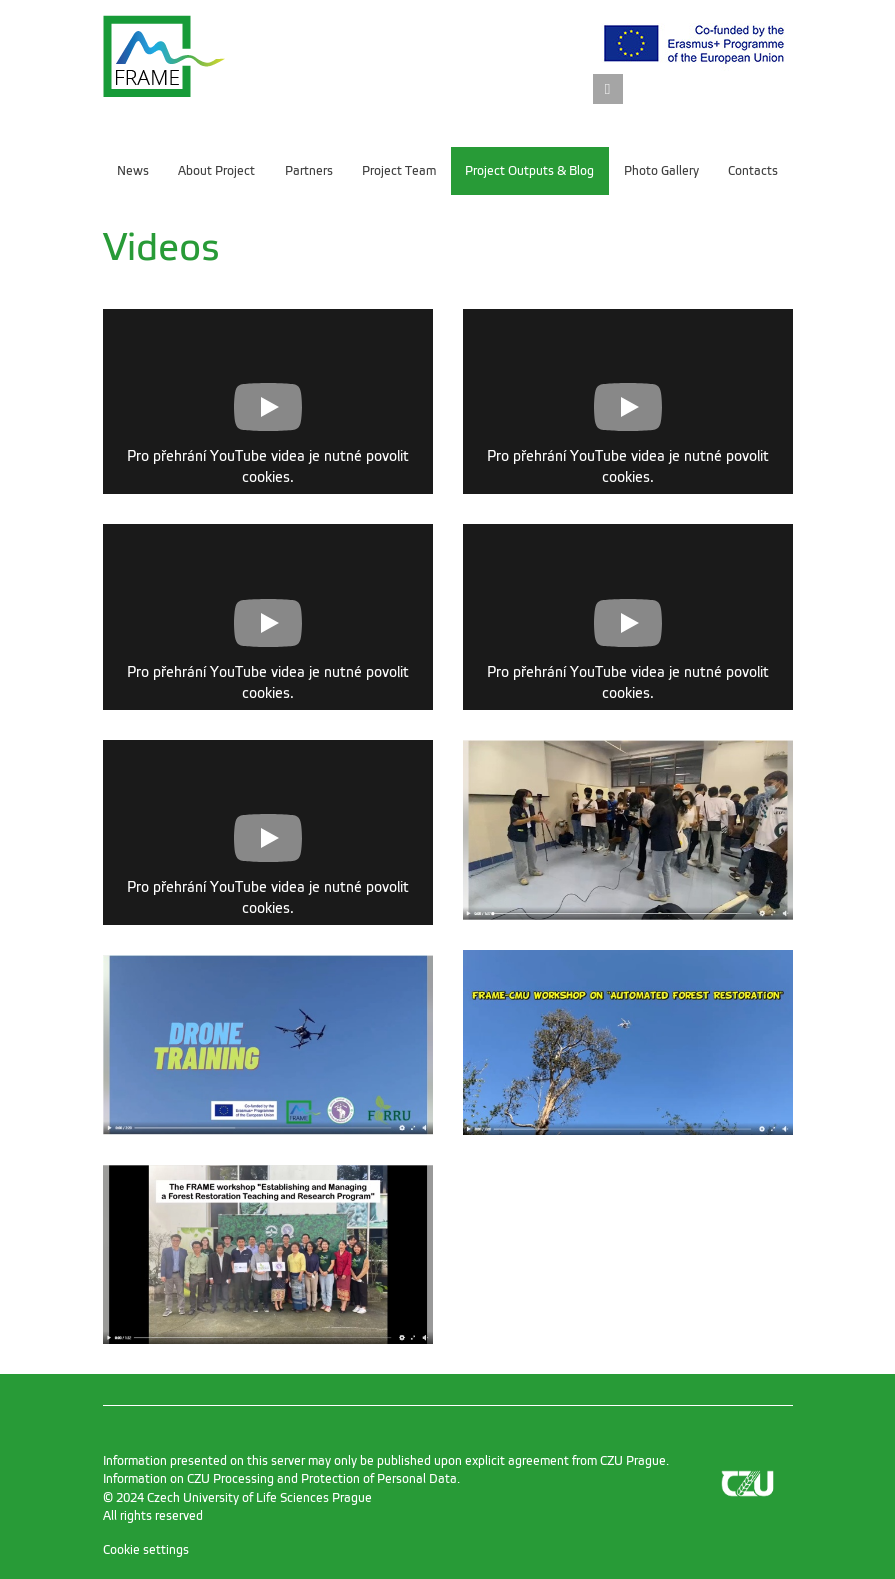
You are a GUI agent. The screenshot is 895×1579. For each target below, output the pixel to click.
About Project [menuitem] (216, 171)
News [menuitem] (133, 171)
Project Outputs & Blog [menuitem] (529, 171)
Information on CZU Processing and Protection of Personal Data (280, 1479)
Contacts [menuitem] (753, 171)
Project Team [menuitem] (399, 171)
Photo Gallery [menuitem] (661, 171)
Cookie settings (146, 1550)
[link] (608, 90)
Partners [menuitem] (309, 171)
